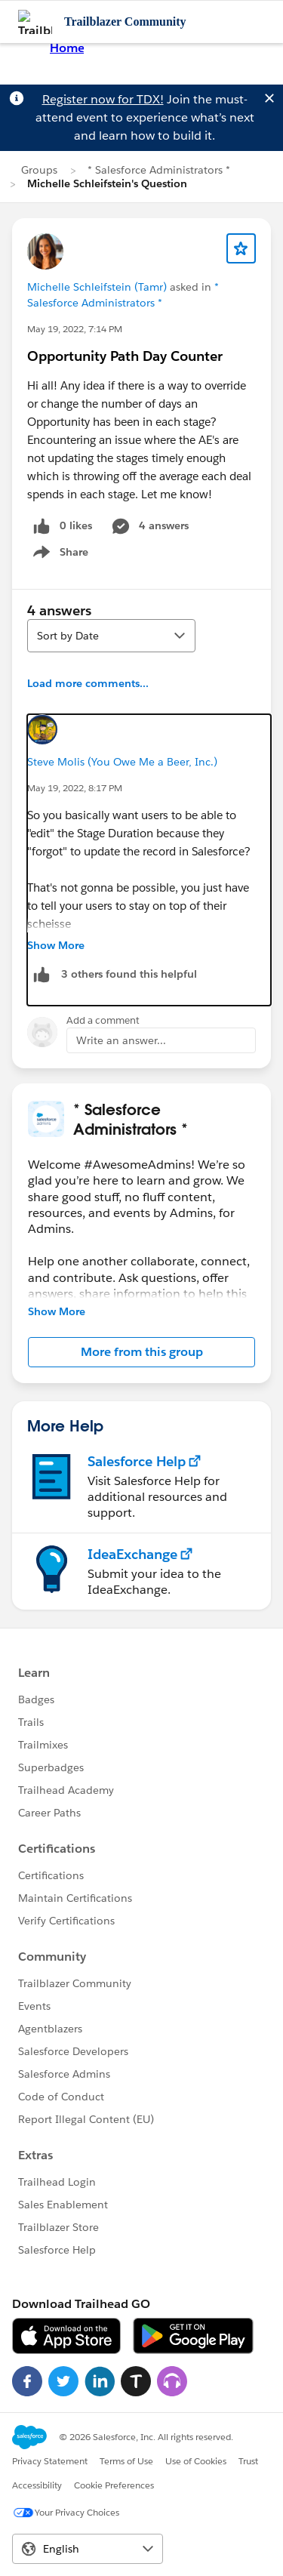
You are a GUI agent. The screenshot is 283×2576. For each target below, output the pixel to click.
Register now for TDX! (103, 99)
